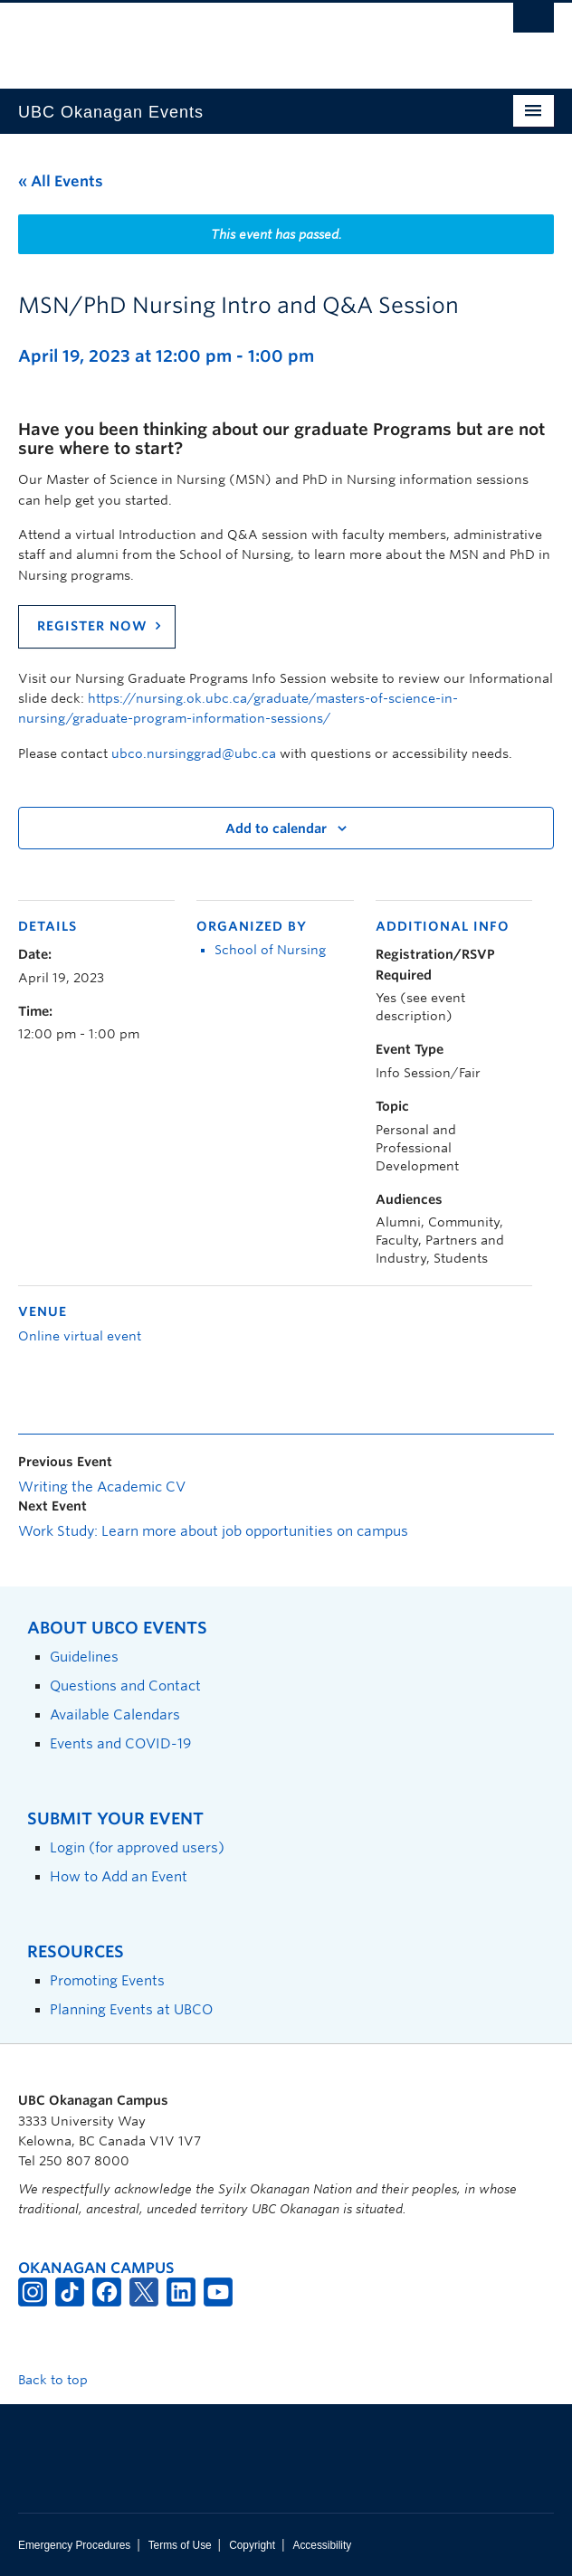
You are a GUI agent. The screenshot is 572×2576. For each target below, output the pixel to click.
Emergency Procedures (74, 2545)
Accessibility (321, 2545)
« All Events (60, 181)
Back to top (61, 2379)
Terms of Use (180, 2545)
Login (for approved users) (137, 1847)
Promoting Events (107, 1980)
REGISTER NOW (92, 626)
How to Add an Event (118, 1876)
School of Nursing (270, 949)
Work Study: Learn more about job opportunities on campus (213, 1531)
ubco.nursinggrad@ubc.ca (193, 753)
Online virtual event (79, 1336)
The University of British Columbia (205, 37)
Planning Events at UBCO (131, 2009)
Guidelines (84, 1656)
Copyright (252, 2545)
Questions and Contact (125, 1685)
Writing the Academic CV (102, 1487)
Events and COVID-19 (120, 1743)
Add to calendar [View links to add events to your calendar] (276, 828)
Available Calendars (115, 1714)
